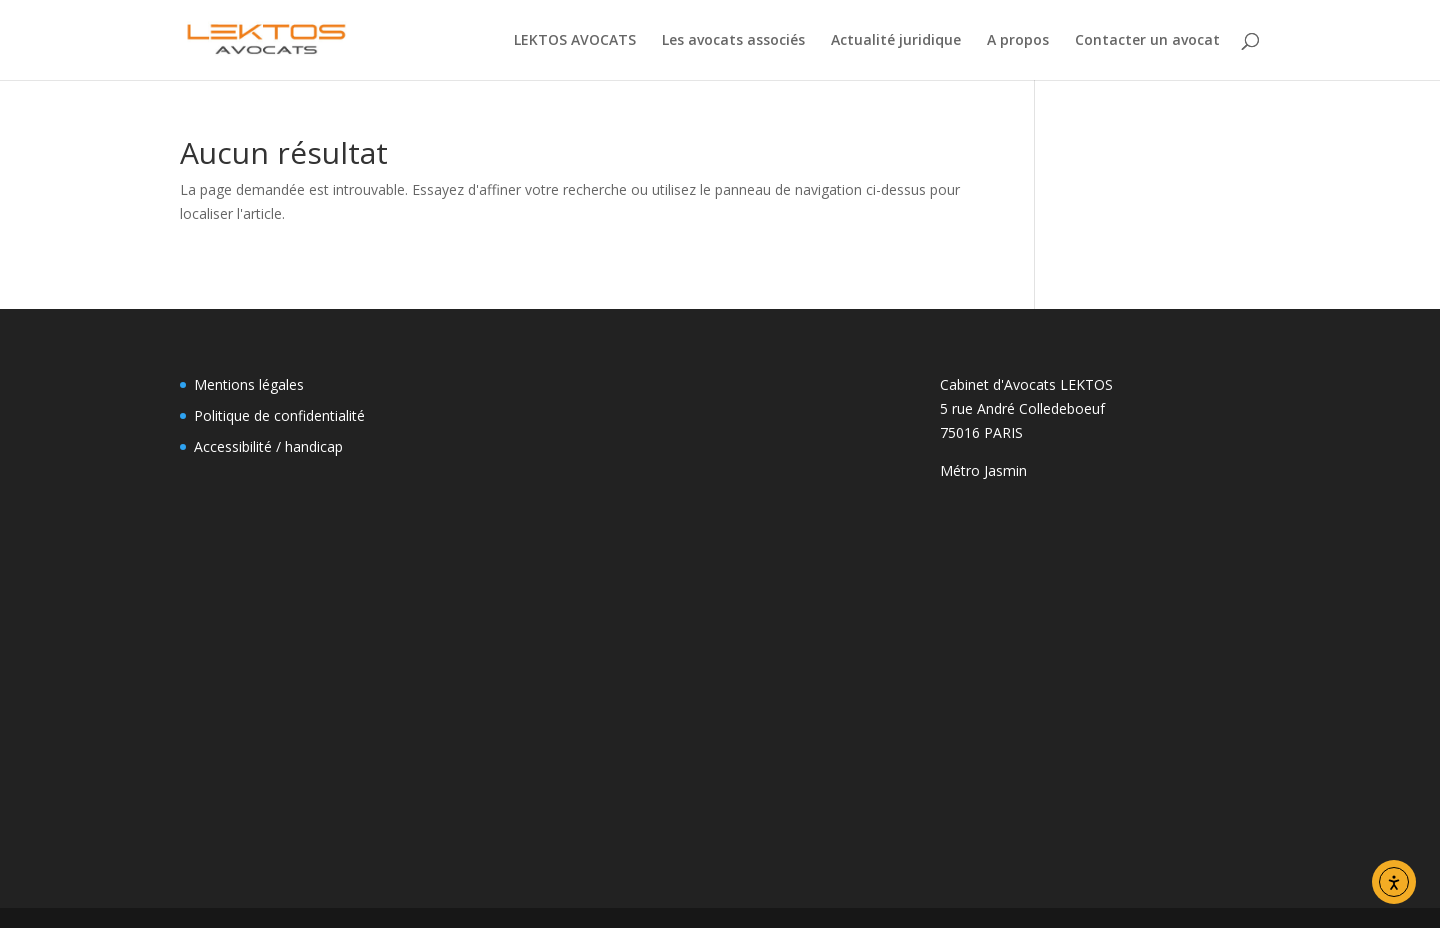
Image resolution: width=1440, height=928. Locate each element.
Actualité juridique (896, 41)
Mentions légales (249, 384)
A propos (1018, 41)
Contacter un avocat (1147, 41)
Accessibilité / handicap (268, 446)
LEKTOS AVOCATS (575, 41)
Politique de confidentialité (279, 415)
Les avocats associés (733, 41)
